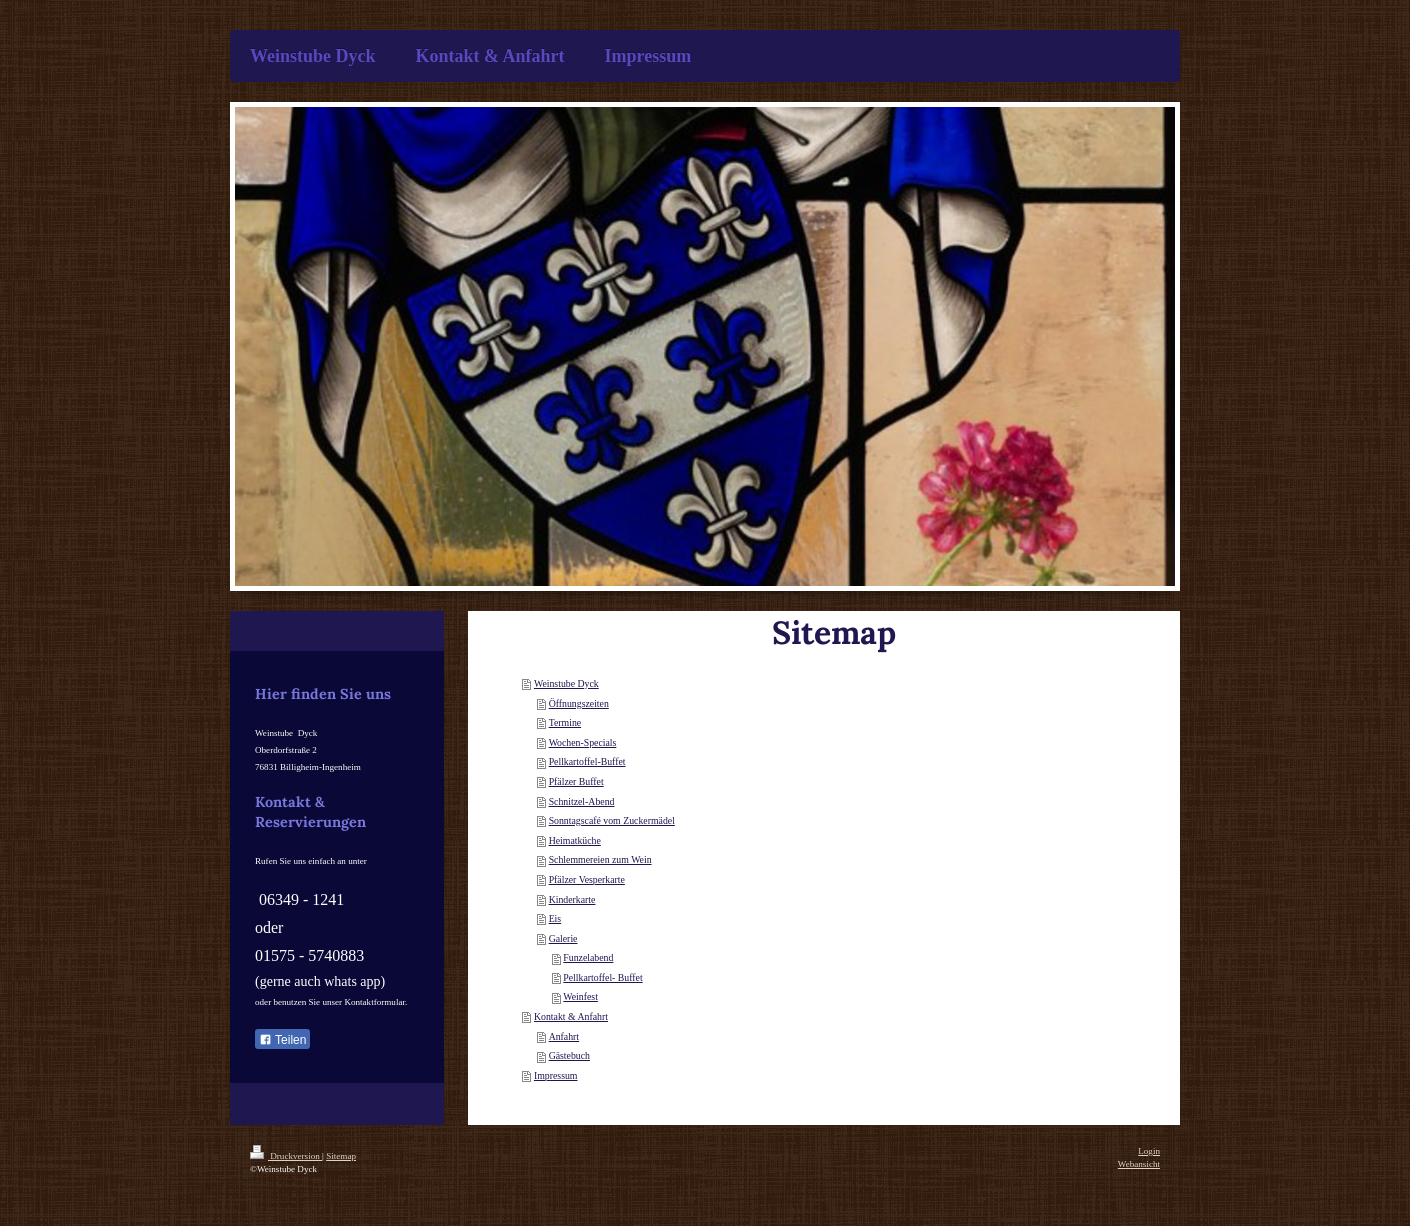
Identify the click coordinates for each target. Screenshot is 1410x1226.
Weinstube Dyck (566, 683)
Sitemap (341, 1156)
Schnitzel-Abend (582, 801)
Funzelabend (588, 957)
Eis (555, 918)
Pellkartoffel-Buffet (587, 761)
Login (1149, 1151)
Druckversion (286, 1156)
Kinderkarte (572, 899)
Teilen (282, 1040)
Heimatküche (575, 840)
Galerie (563, 938)
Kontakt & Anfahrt (571, 1016)
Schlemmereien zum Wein (600, 859)
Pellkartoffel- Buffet (602, 977)
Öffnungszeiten (579, 703)
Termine (565, 722)
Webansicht (1139, 1164)
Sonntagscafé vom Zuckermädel (612, 820)
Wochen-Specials (583, 742)
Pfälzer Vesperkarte (587, 879)
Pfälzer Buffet (576, 781)
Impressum (556, 1075)
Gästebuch (569, 1055)
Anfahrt (564, 1036)
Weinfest (580, 996)
